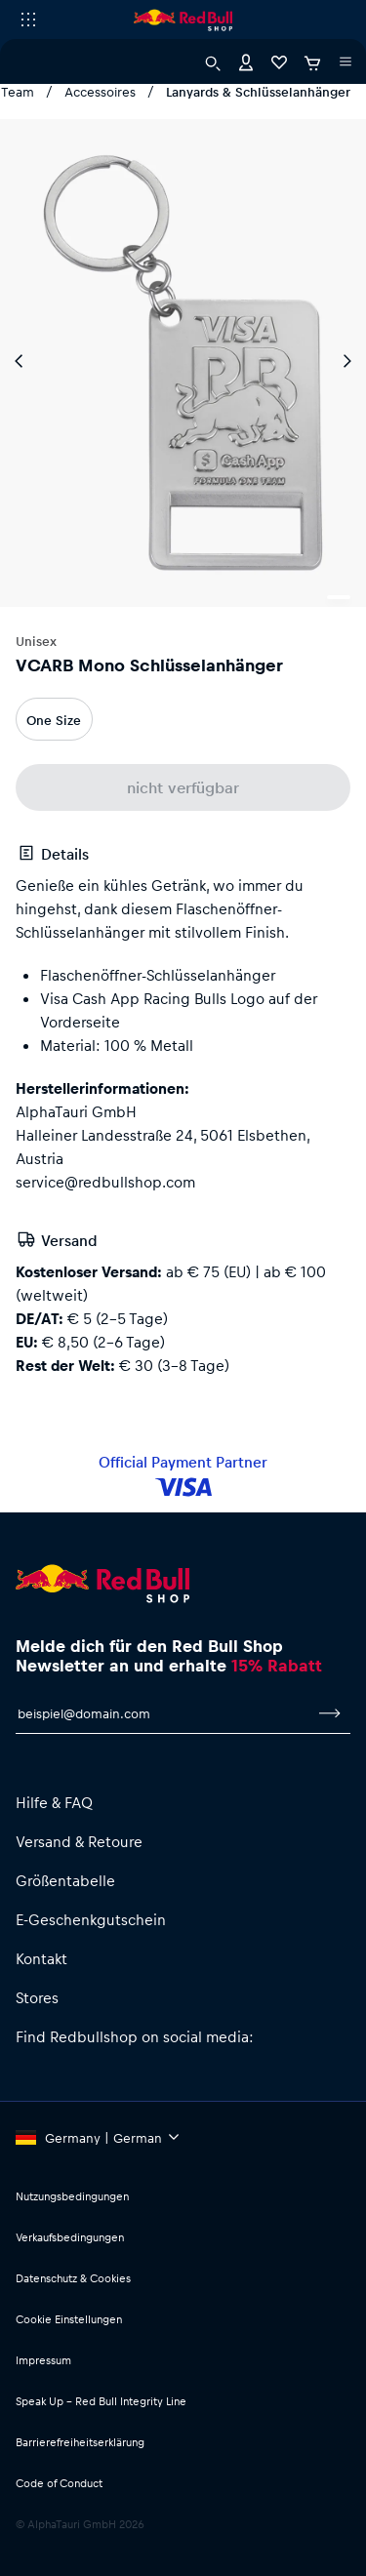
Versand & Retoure (79, 1841)
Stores (37, 1997)
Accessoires (100, 91)
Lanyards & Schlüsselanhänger (258, 91)
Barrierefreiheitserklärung (80, 2442)
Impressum (43, 2360)
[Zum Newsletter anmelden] (329, 1713)
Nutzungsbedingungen (72, 2196)
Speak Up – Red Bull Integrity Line (101, 2401)
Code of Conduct (59, 2482)
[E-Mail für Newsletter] (162, 1713)
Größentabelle (65, 1880)
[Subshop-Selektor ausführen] (28, 19)
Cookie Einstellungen (69, 2319)
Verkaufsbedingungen (70, 2237)
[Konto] (246, 61)
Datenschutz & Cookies (73, 2278)
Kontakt (41, 1958)
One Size (53, 719)
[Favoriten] (279, 61)
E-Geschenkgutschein (91, 1919)
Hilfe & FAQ (54, 1802)
